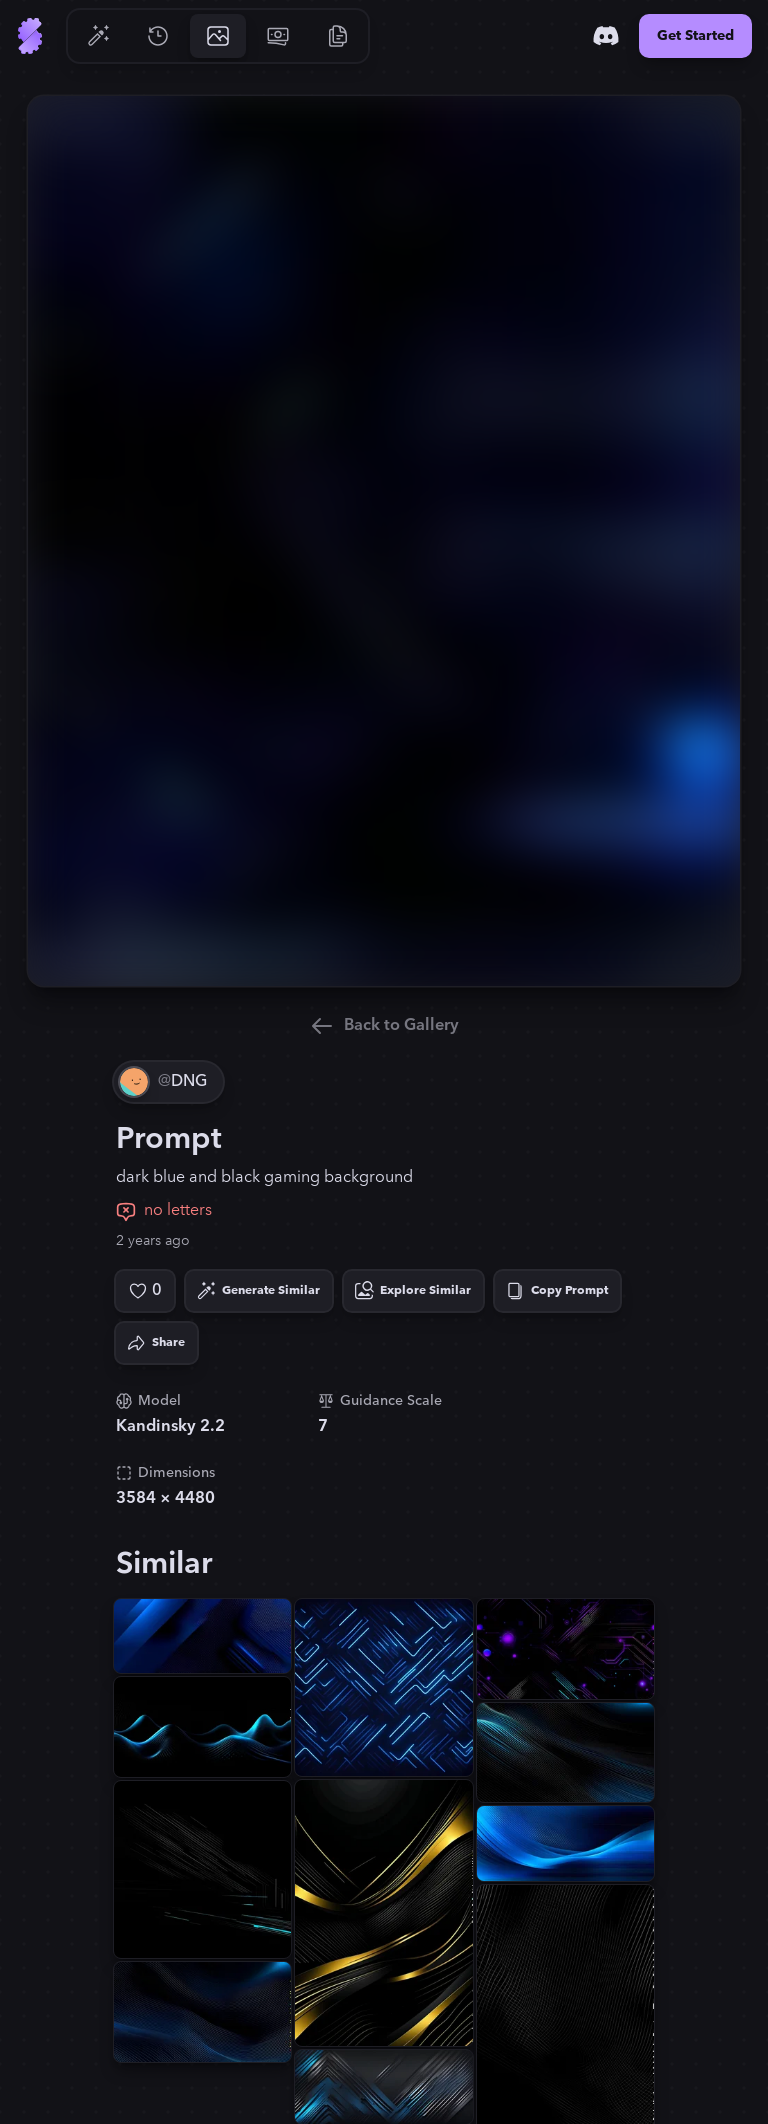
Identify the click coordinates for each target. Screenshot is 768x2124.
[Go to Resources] (338, 36)
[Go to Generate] (98, 36)
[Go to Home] (30, 36)
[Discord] (606, 36)
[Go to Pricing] (278, 36)
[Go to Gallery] (218, 36)
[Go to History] (158, 36)
